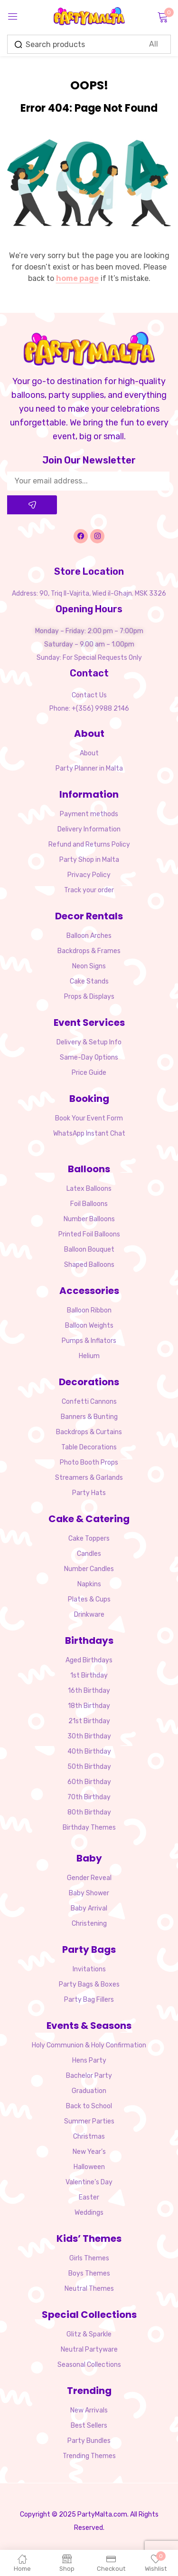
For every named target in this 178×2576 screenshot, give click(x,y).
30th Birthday (89, 1736)
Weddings (89, 2213)
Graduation (89, 2091)
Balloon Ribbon (89, 1310)
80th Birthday (89, 1812)
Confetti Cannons (89, 1402)
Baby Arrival (89, 1908)
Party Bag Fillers (89, 2000)
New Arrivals (89, 2410)
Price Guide (89, 1073)
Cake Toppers (89, 1538)
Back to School (89, 2106)
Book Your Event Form (89, 1118)
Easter (89, 2197)
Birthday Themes (89, 1827)
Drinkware (89, 1615)
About (89, 753)
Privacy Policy (89, 875)
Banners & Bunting (89, 1417)
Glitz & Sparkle (89, 2334)
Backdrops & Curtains (89, 1432)
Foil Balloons (89, 1204)
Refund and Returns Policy (89, 844)
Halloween (89, 2167)
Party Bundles (89, 2441)
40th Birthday (89, 1751)
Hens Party (89, 2060)
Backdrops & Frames (89, 951)
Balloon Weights (89, 1326)
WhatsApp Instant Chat (89, 1133)
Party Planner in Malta (89, 768)
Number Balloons (89, 1219)
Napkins (89, 1584)
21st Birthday (89, 1721)
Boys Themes (89, 2273)
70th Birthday (89, 1797)
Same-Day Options (89, 1057)
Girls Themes (89, 2258)
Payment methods (89, 814)
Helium (89, 1356)
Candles (89, 1554)
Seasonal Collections (89, 2365)
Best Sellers (89, 2426)
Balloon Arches (89, 936)
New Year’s (89, 2152)
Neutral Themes (89, 2289)
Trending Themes (89, 2456)
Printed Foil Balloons (89, 1234)
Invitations (89, 1969)
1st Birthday (89, 1675)
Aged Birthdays (89, 1660)
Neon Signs (89, 966)
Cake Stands (89, 981)
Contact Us (89, 695)
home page (77, 278)
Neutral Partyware (89, 2349)
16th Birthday (89, 1691)
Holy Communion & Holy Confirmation (89, 2045)
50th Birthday (89, 1767)
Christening (89, 1924)
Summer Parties (89, 2121)
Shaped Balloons (89, 1265)
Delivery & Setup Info (89, 1042)
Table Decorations (89, 1447)
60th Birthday (89, 1782)
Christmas (89, 2136)
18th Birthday (89, 1706)
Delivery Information (89, 829)
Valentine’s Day (89, 2182)
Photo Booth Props (89, 1462)
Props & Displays (89, 997)
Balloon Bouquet (89, 1249)
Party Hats (89, 1493)
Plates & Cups (89, 1599)
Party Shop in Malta (89, 860)
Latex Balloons (89, 1189)
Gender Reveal (89, 1878)
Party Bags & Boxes (89, 1984)
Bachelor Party (89, 2076)
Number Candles (89, 1569)
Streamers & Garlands (89, 1478)
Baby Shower (89, 1893)
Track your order (89, 890)
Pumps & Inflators (89, 1341)
